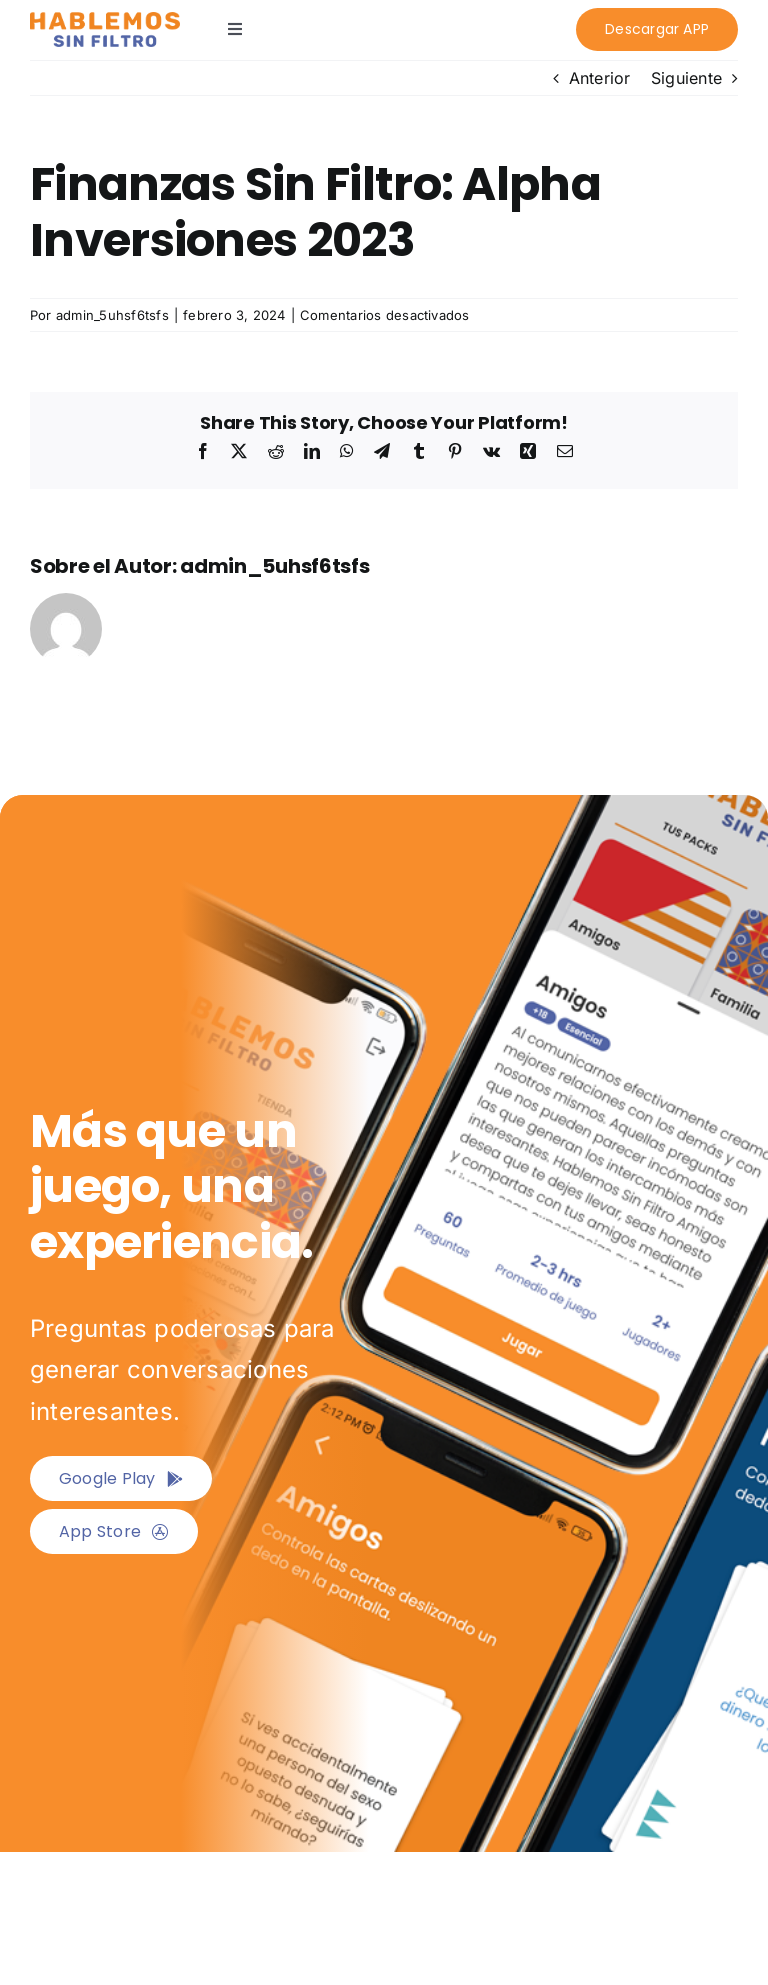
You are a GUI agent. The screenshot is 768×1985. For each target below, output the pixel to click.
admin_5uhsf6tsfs (112, 315)
